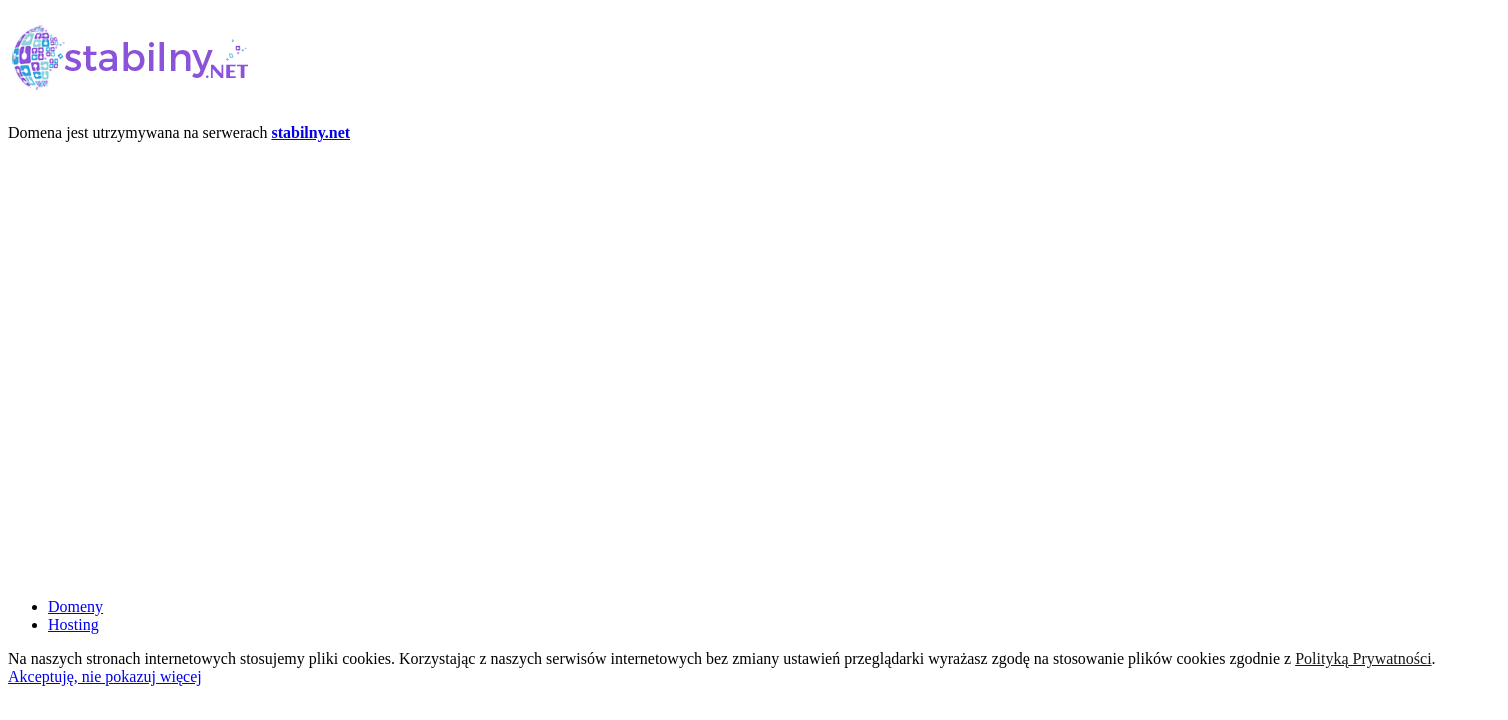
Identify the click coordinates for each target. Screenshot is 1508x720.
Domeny (75, 606)
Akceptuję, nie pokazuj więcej (105, 676)
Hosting (73, 624)
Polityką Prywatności (1363, 658)
